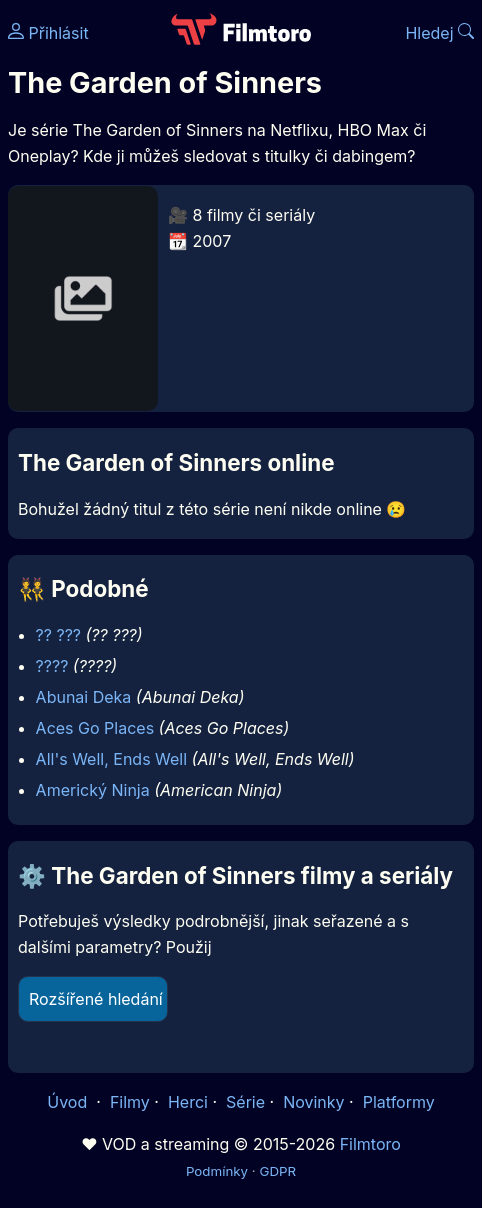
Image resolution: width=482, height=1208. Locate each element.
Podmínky (217, 1171)
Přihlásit (48, 33)
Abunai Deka (84, 697)
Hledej (439, 33)
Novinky (313, 1102)
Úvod (69, 1102)
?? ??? (58, 635)
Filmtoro (370, 1144)
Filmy (130, 1102)
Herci (188, 1102)
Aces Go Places (95, 728)
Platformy (399, 1102)
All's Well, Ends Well (112, 759)
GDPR (277, 1171)
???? (52, 666)
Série (245, 1102)
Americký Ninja (93, 790)
